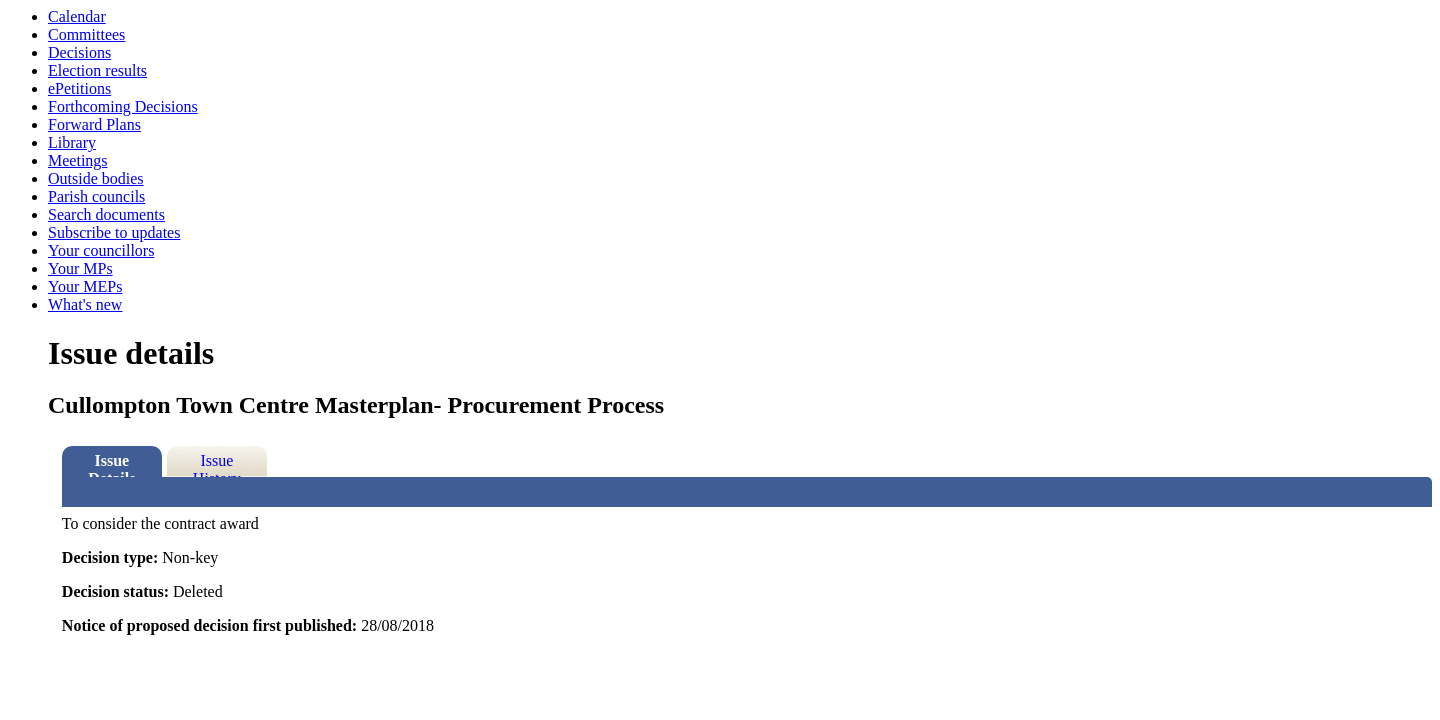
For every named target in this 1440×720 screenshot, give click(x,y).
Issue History (217, 464)
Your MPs (80, 268)
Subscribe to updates (114, 232)
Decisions (79, 52)
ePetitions (79, 88)
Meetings (78, 160)
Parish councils (96, 196)
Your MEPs (85, 286)
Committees (86, 34)
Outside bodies (96, 178)
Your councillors (101, 250)
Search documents (106, 214)
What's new (85, 304)
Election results (97, 70)
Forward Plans (94, 124)
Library (72, 142)
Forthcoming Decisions (123, 106)
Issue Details (111, 464)
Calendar (77, 16)
